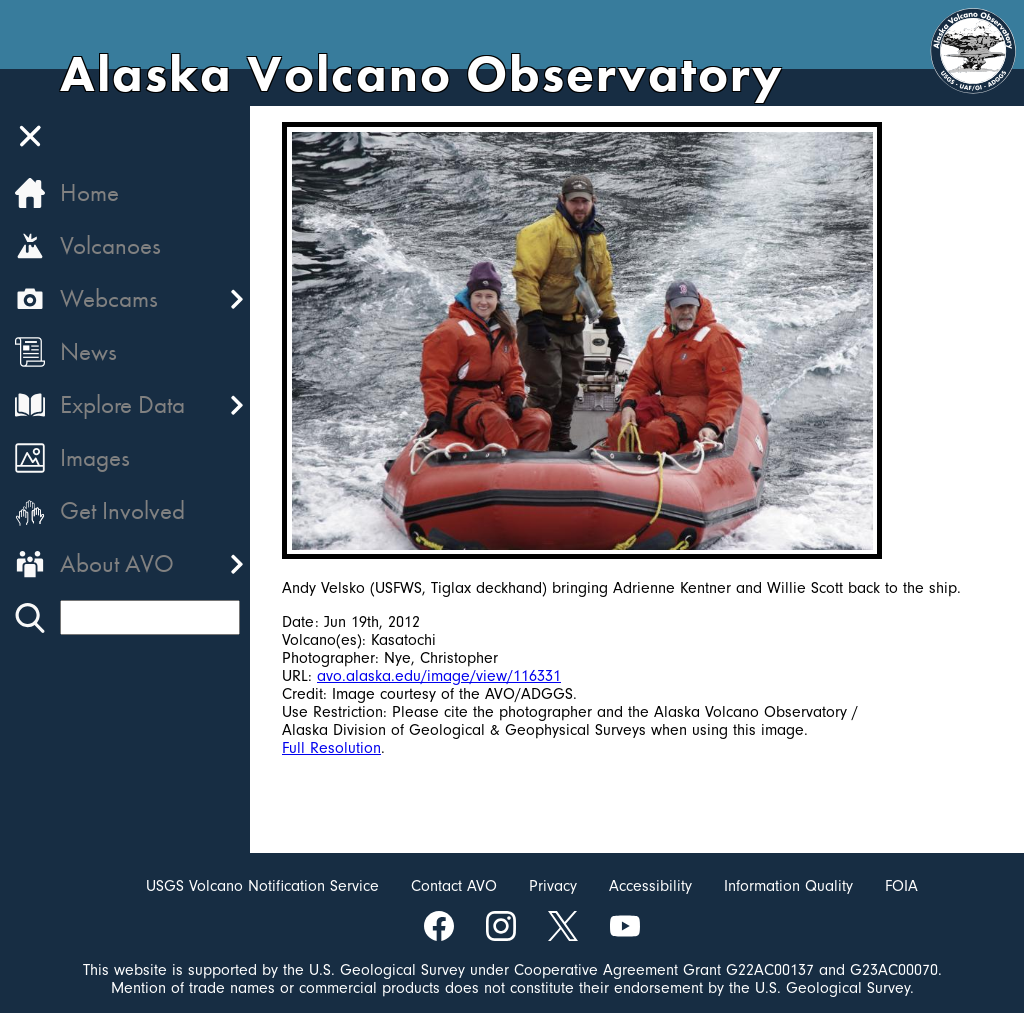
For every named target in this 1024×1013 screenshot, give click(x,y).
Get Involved (122, 510)
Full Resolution (331, 748)
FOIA (901, 886)
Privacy (553, 886)
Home (89, 192)
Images (95, 457)
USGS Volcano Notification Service (262, 886)
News (88, 351)
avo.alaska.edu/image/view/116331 (439, 676)
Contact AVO (454, 886)
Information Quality (788, 886)
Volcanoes (110, 245)
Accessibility (650, 886)
